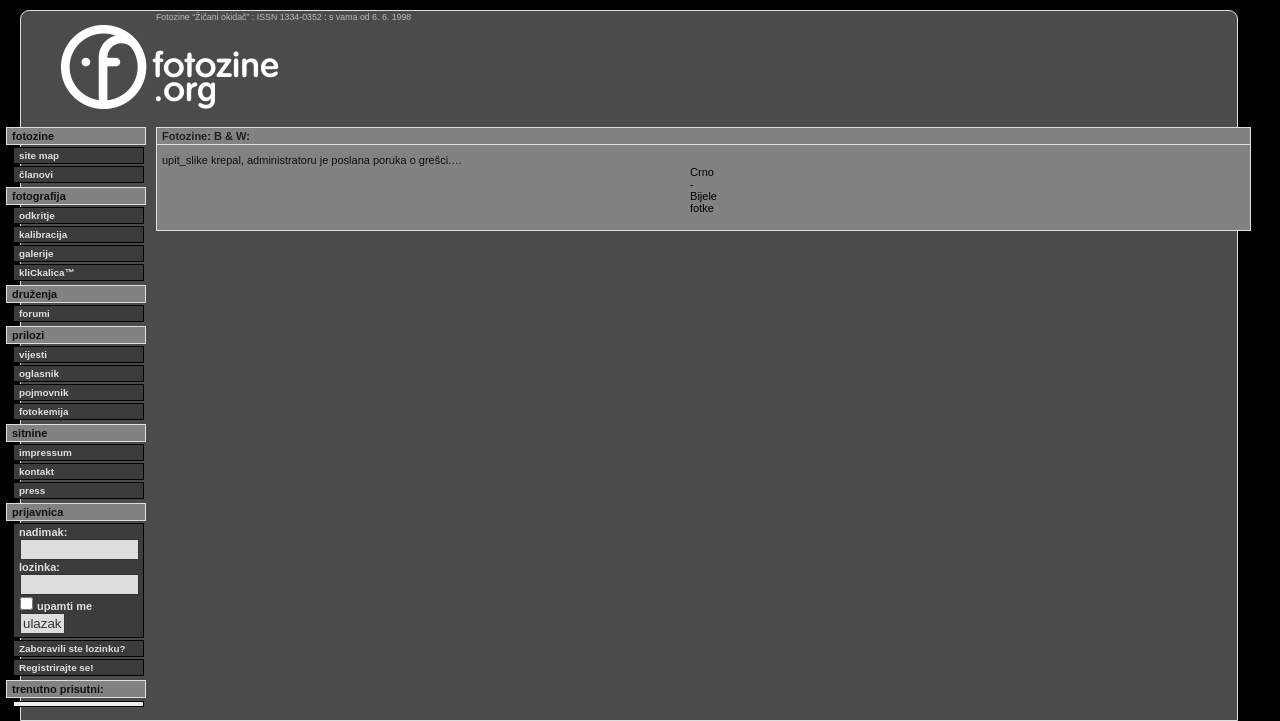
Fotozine (184, 136)
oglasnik (39, 373)
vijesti (33, 354)
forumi (34, 313)
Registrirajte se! (56, 667)
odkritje (37, 215)
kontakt (36, 471)
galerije (36, 253)
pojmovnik (43, 392)
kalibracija (43, 234)
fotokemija (43, 411)
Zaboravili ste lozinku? (72, 648)
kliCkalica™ (46, 272)
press (32, 490)
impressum (45, 452)
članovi (36, 174)
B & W (230, 136)
